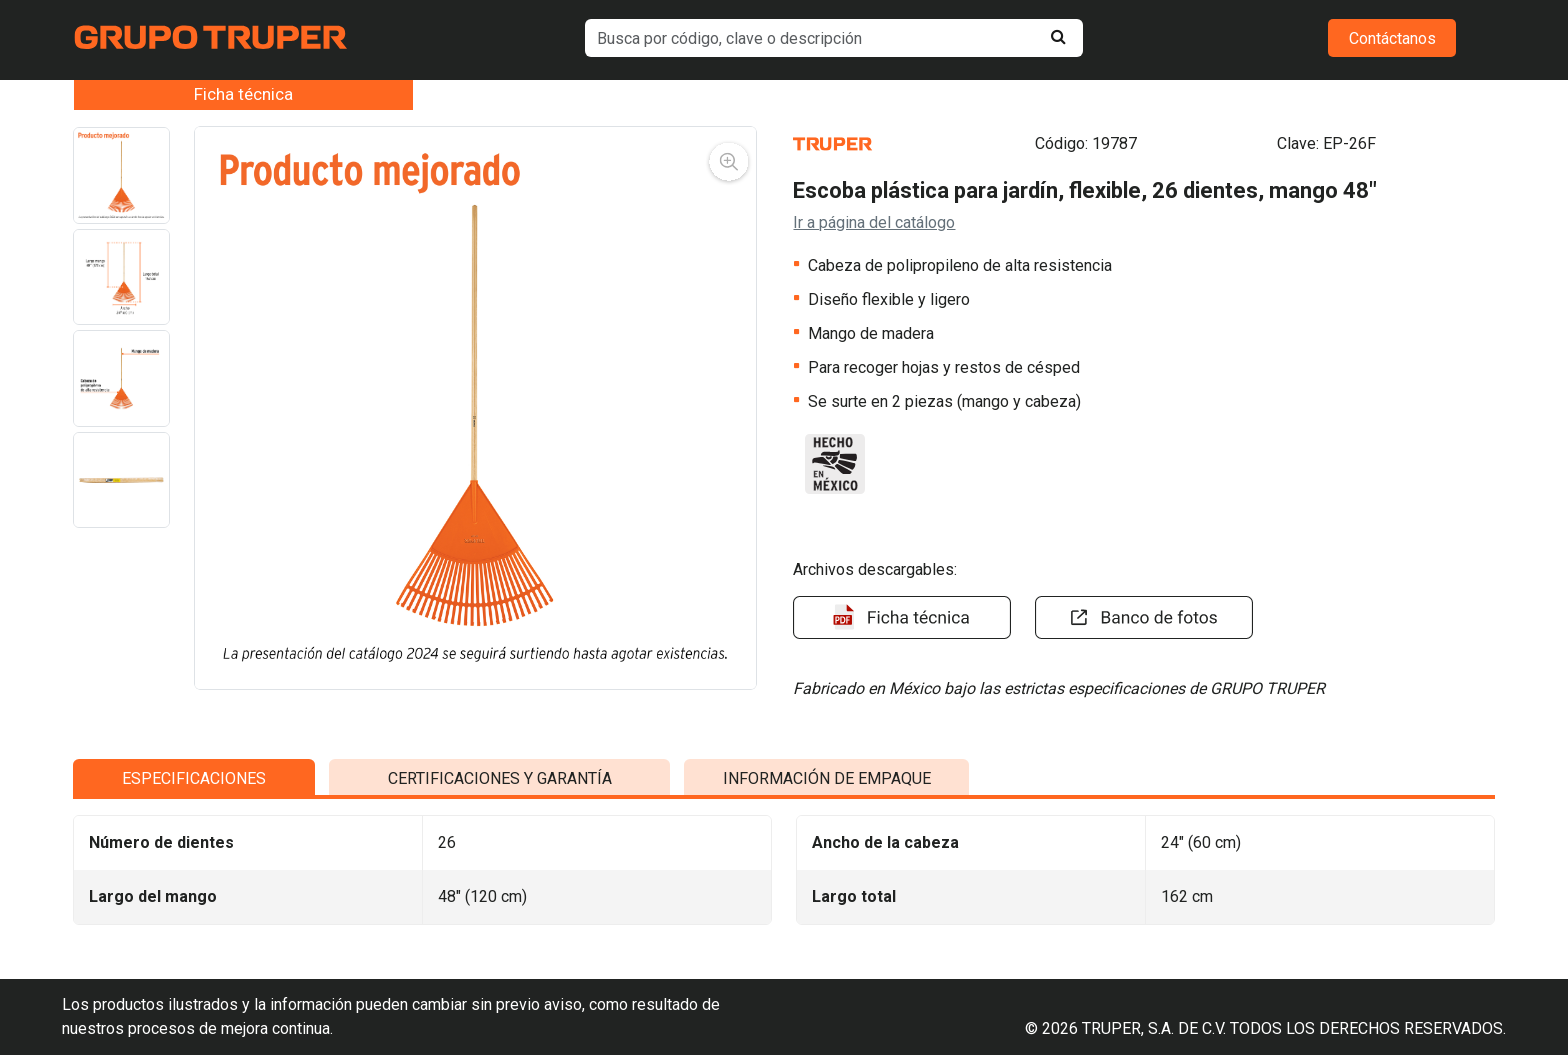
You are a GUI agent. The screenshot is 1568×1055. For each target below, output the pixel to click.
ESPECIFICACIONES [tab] (194, 906)
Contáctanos (1392, 38)
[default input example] (834, 38)
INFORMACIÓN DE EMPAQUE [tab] (827, 906)
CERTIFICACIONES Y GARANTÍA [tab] (500, 906)
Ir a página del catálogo (874, 222)
